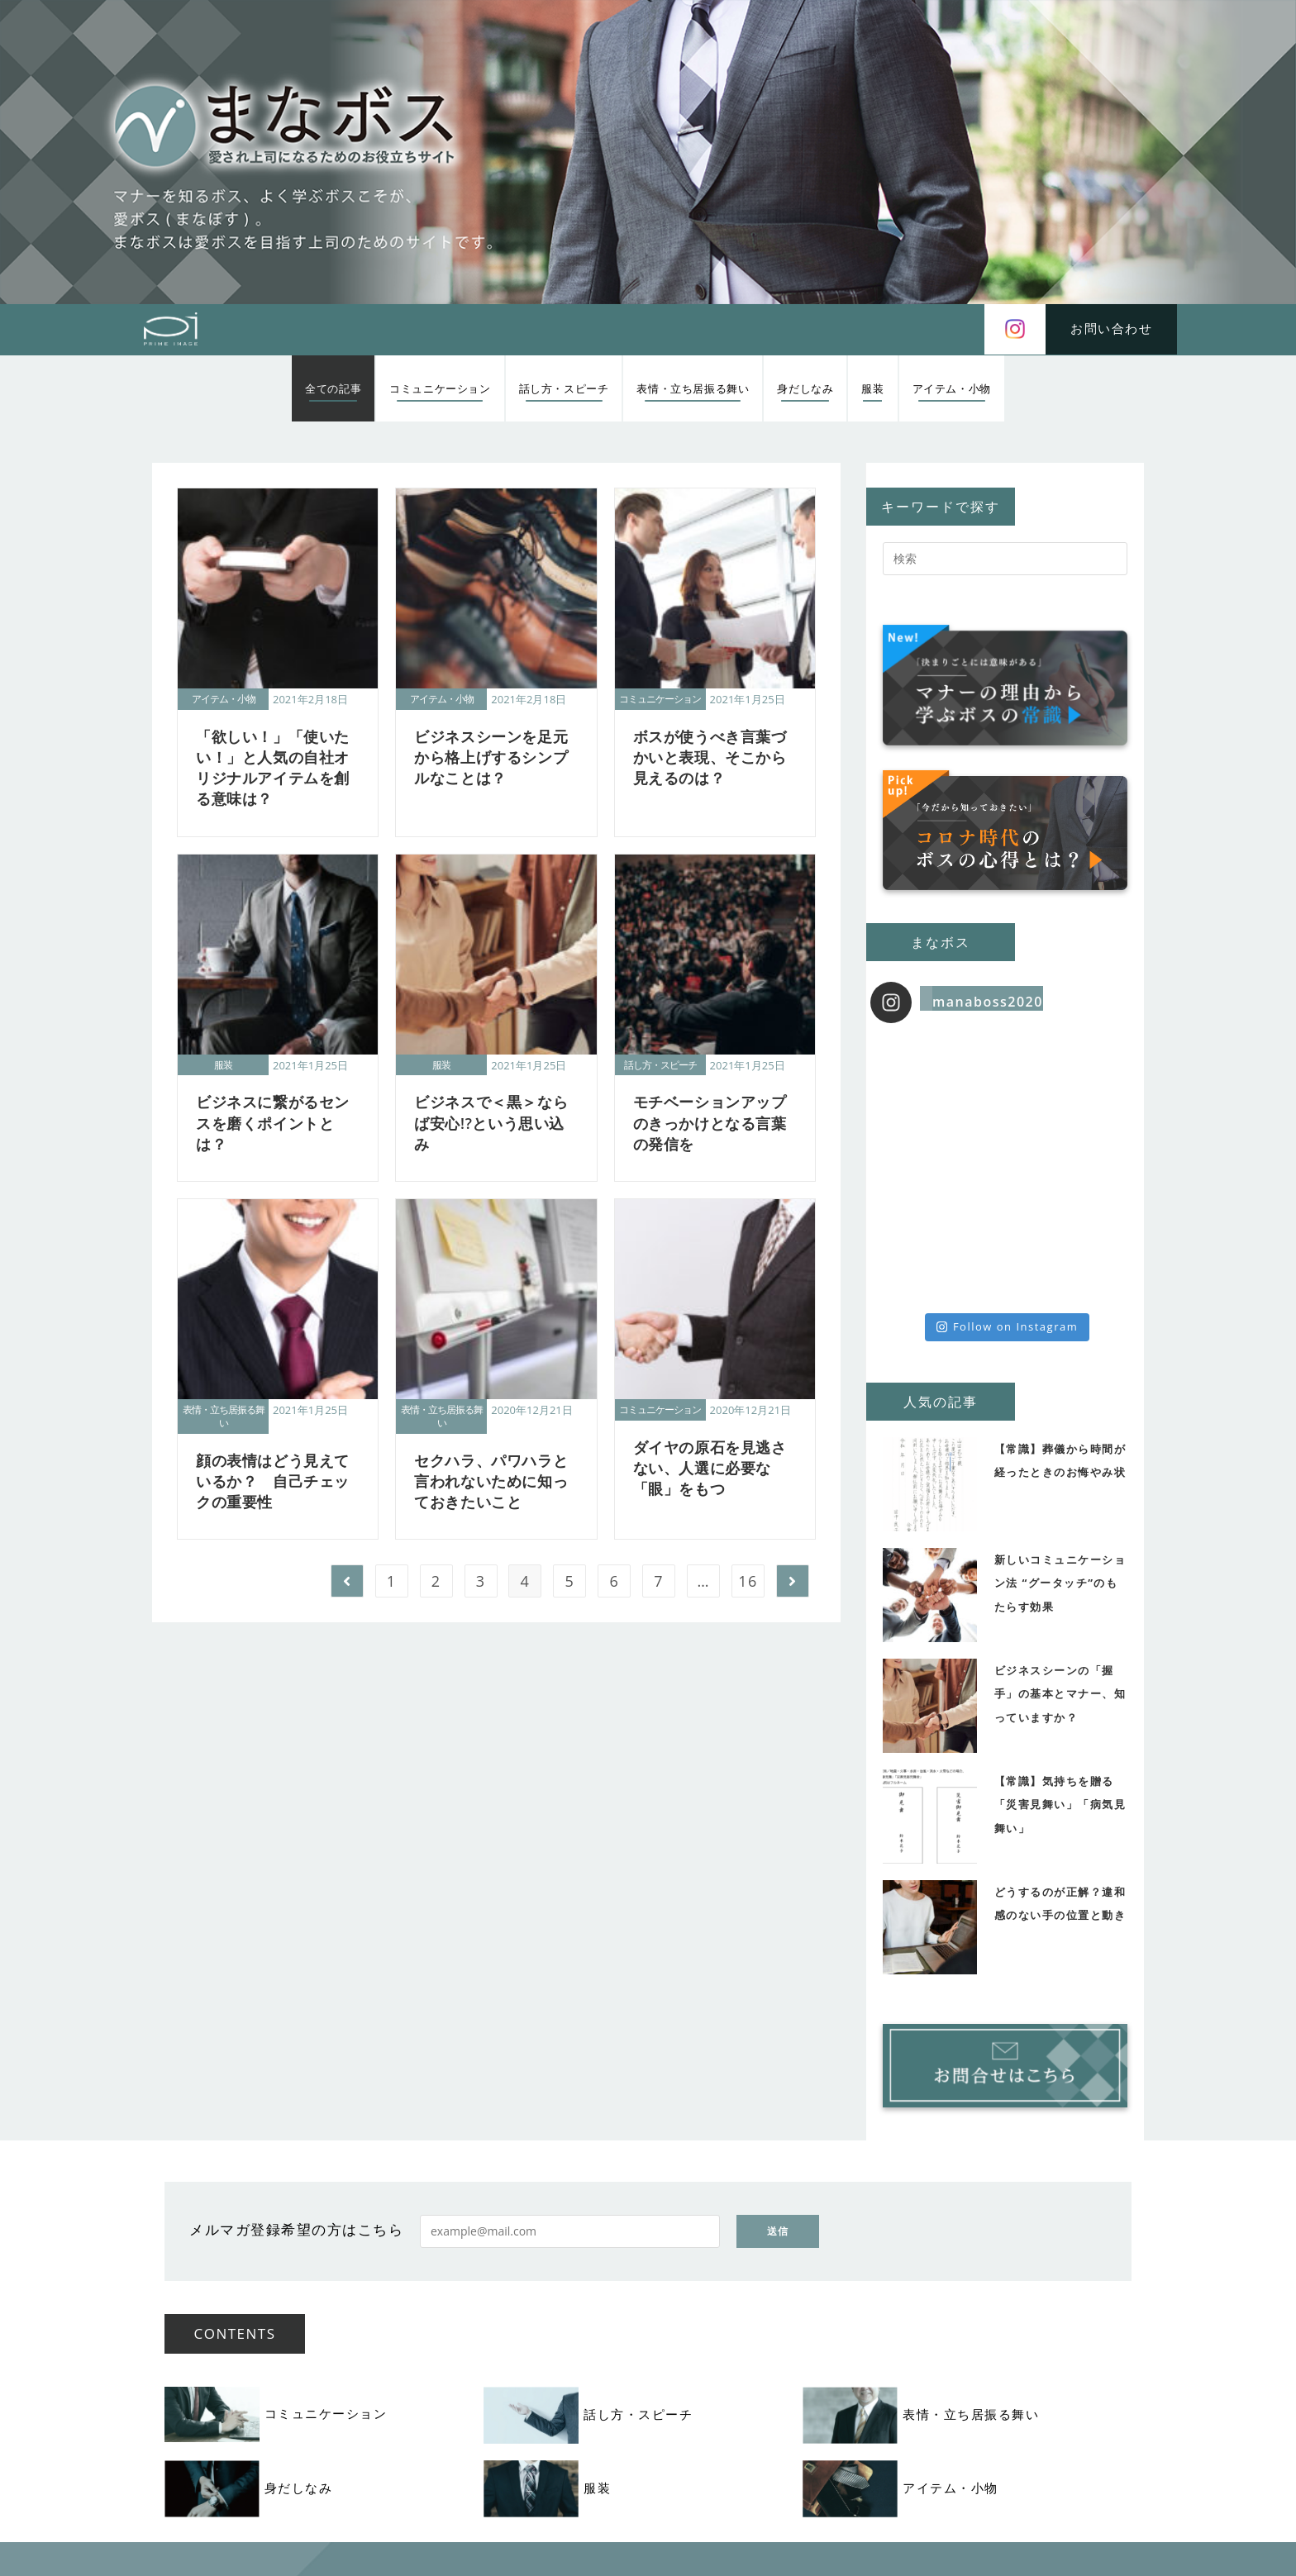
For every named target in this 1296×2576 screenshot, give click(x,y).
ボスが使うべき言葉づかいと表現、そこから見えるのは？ (710, 757)
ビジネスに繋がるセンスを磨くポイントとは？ (273, 1122)
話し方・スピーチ (660, 1065)
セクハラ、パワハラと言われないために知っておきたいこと (491, 1481)
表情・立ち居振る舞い (223, 1416)
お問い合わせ (1111, 328)
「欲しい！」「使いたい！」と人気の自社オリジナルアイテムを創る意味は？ (273, 767)
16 (748, 1581)
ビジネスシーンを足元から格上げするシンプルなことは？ (491, 757)
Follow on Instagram (1007, 1326)
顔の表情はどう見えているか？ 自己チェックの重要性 (273, 1481)
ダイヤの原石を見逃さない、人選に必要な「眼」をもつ (710, 1467)
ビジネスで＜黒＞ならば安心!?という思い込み (491, 1122)
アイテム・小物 (223, 699)
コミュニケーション (660, 699)
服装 (223, 1065)
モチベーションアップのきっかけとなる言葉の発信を (710, 1122)
